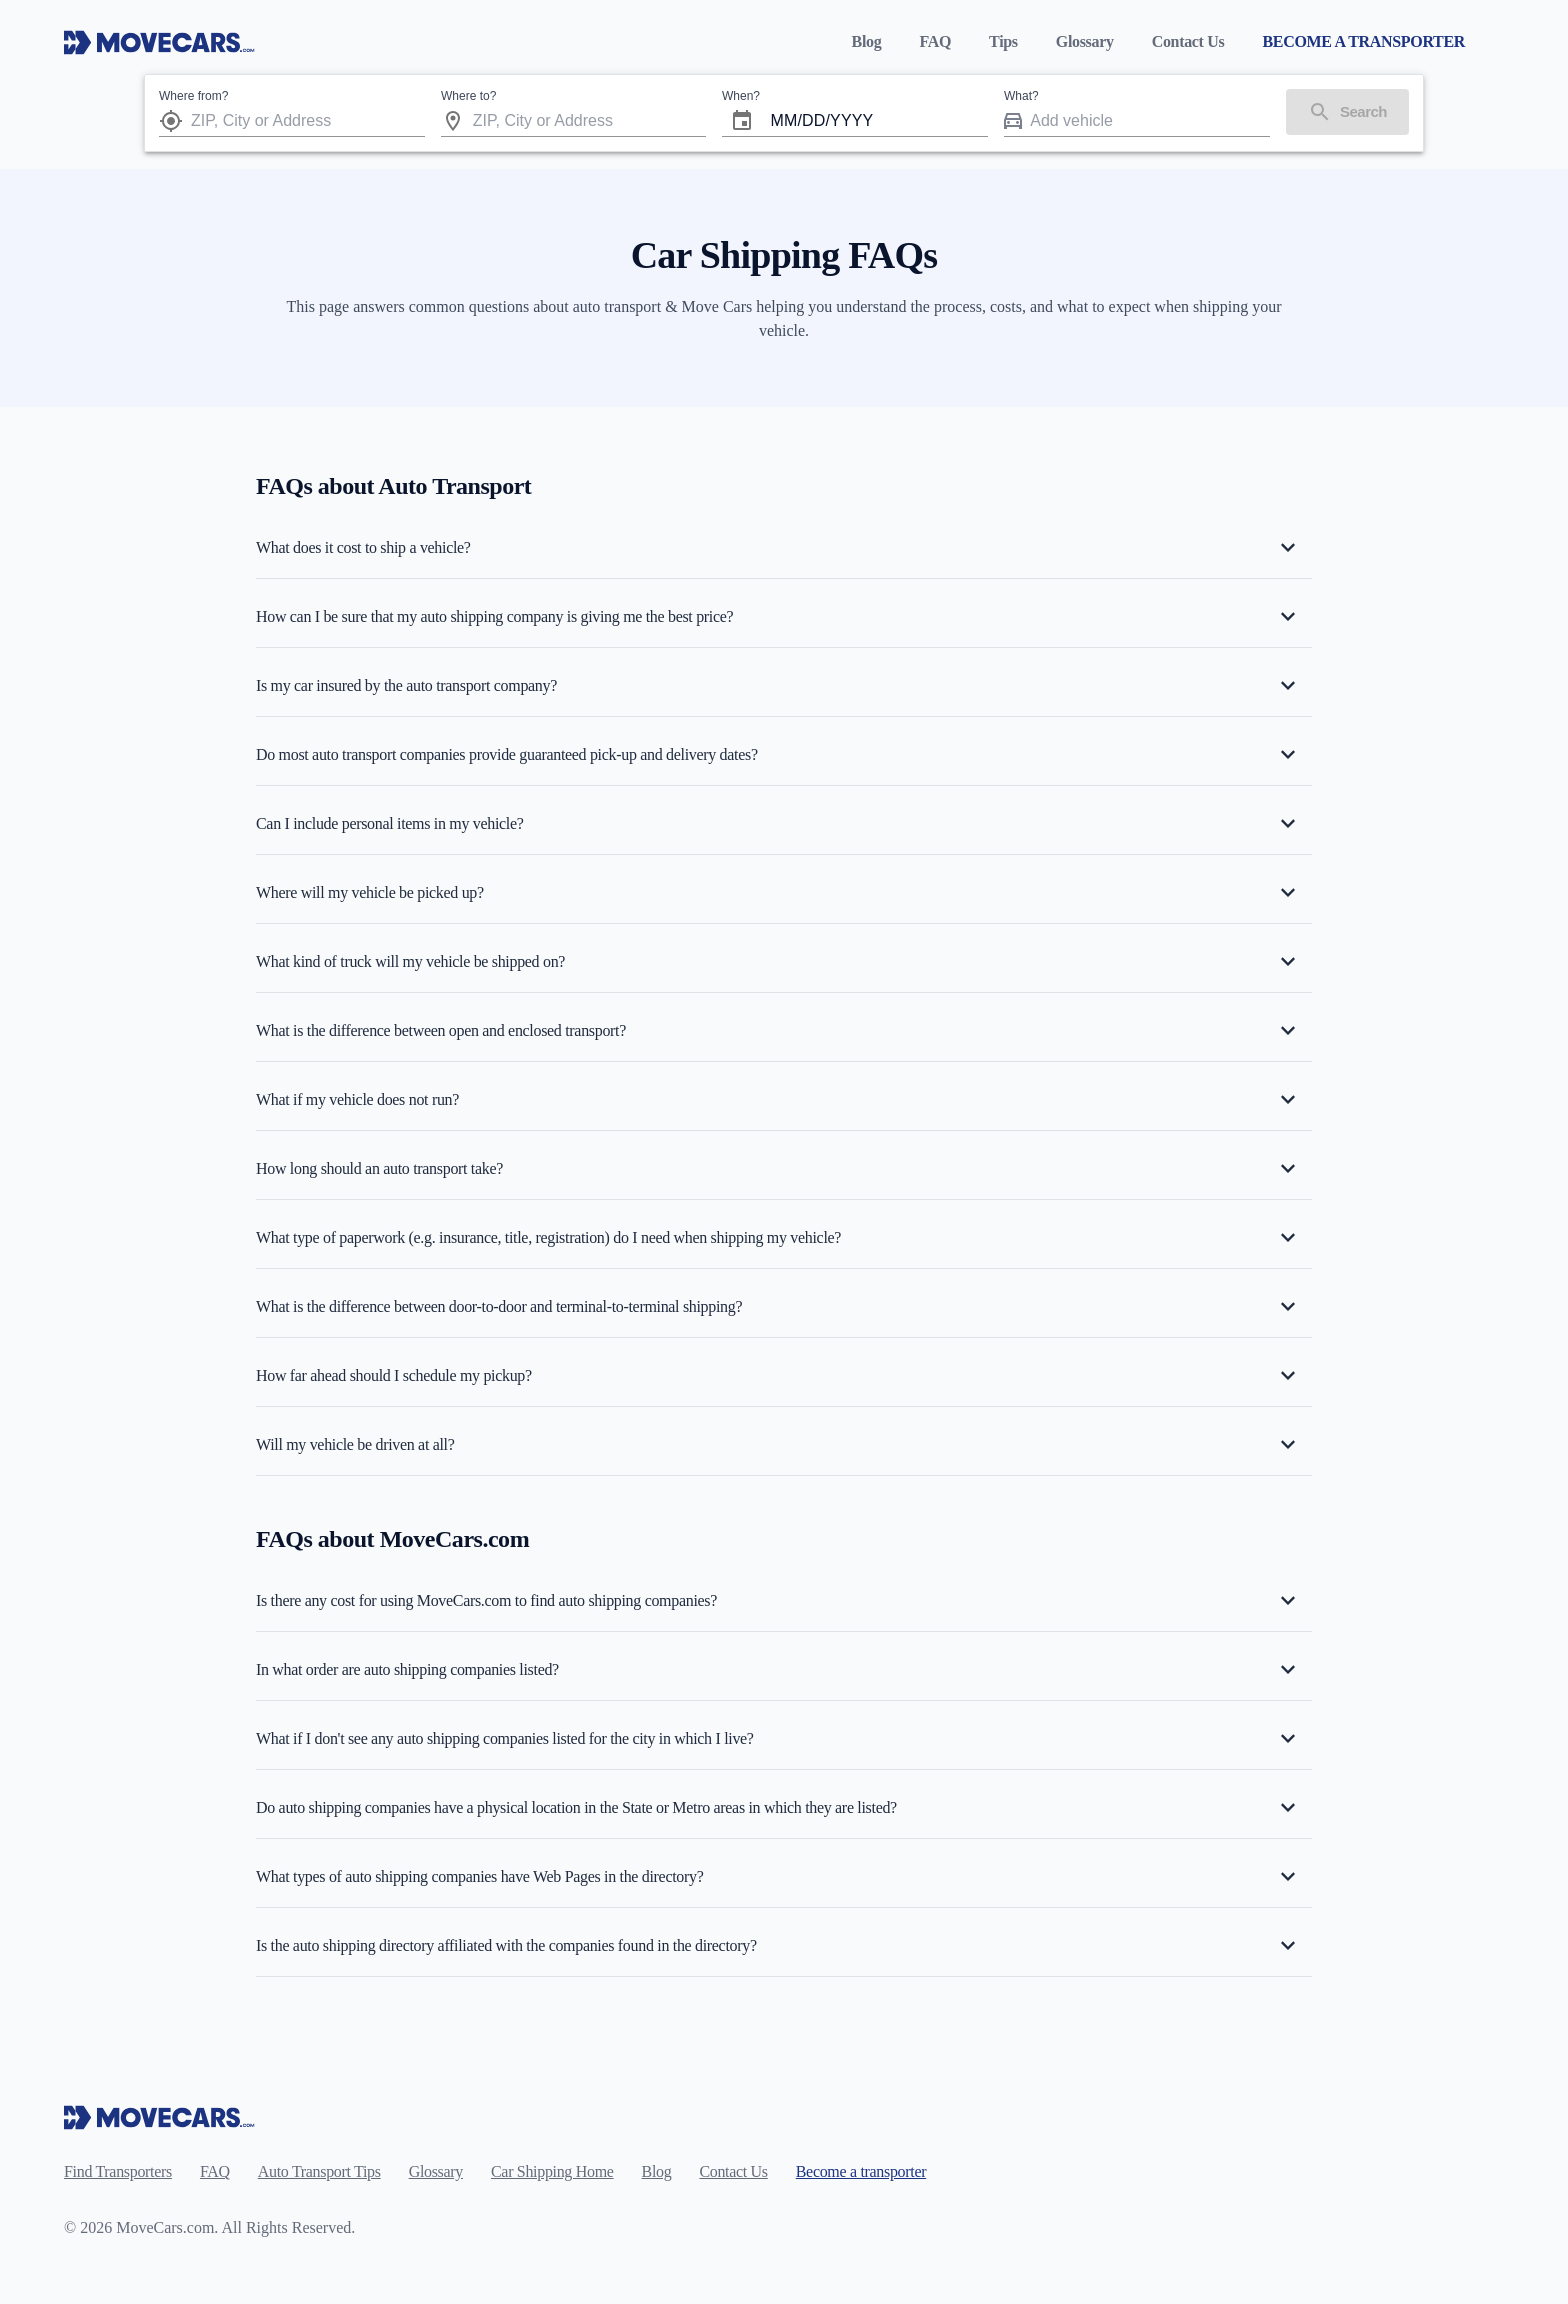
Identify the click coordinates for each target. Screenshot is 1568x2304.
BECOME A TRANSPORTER (1363, 41)
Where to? (468, 96)
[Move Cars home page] (159, 42)
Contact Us (1188, 41)
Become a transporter (861, 2171)
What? (1021, 96)
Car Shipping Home (552, 2171)
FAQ (935, 41)
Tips (1003, 41)
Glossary (1085, 41)
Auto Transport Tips (319, 2171)
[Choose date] (742, 121)
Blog (867, 41)
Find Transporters (118, 2171)
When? (741, 96)
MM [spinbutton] (783, 120)
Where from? (193, 96)
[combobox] (308, 120)
